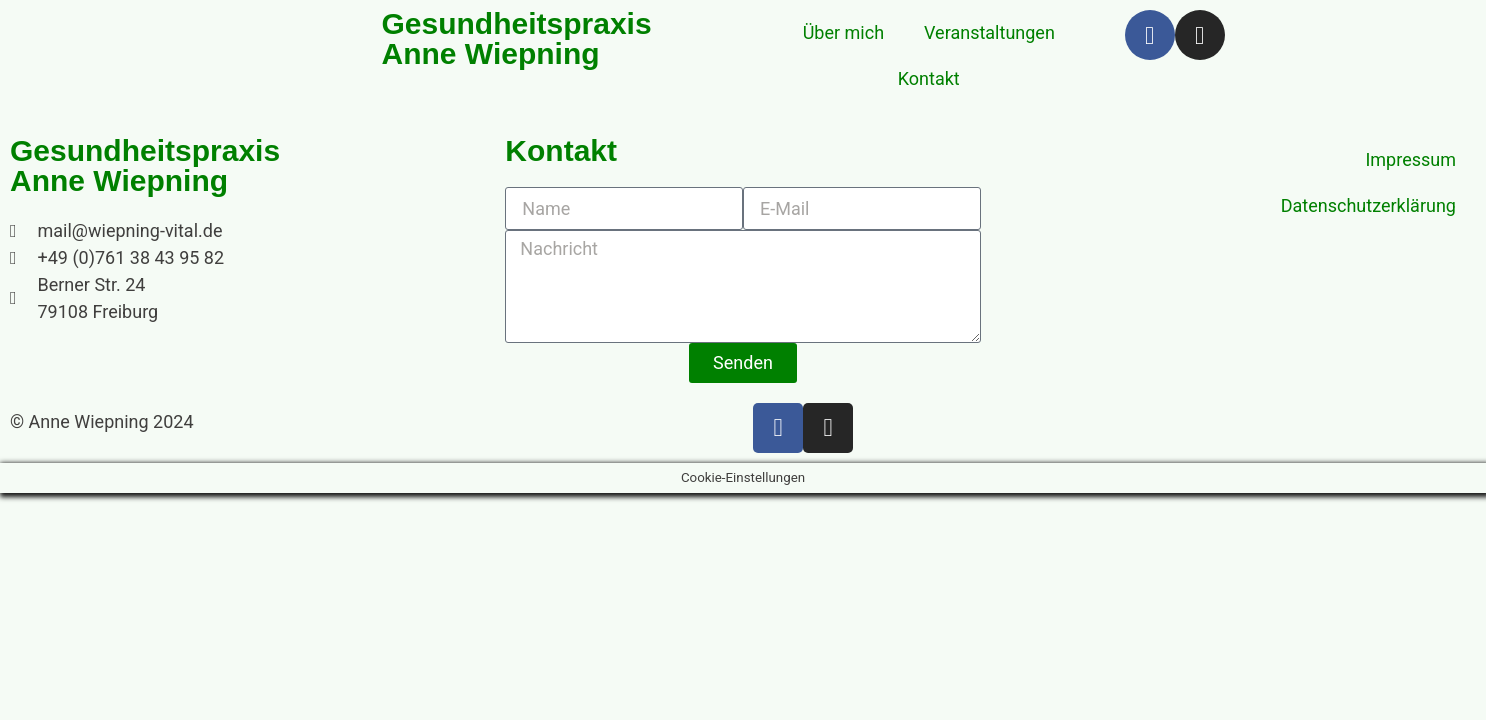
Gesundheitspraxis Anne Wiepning (145, 166)
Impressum (1410, 159)
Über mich (843, 32)
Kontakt (929, 78)
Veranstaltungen (989, 32)
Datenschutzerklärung (1368, 205)
